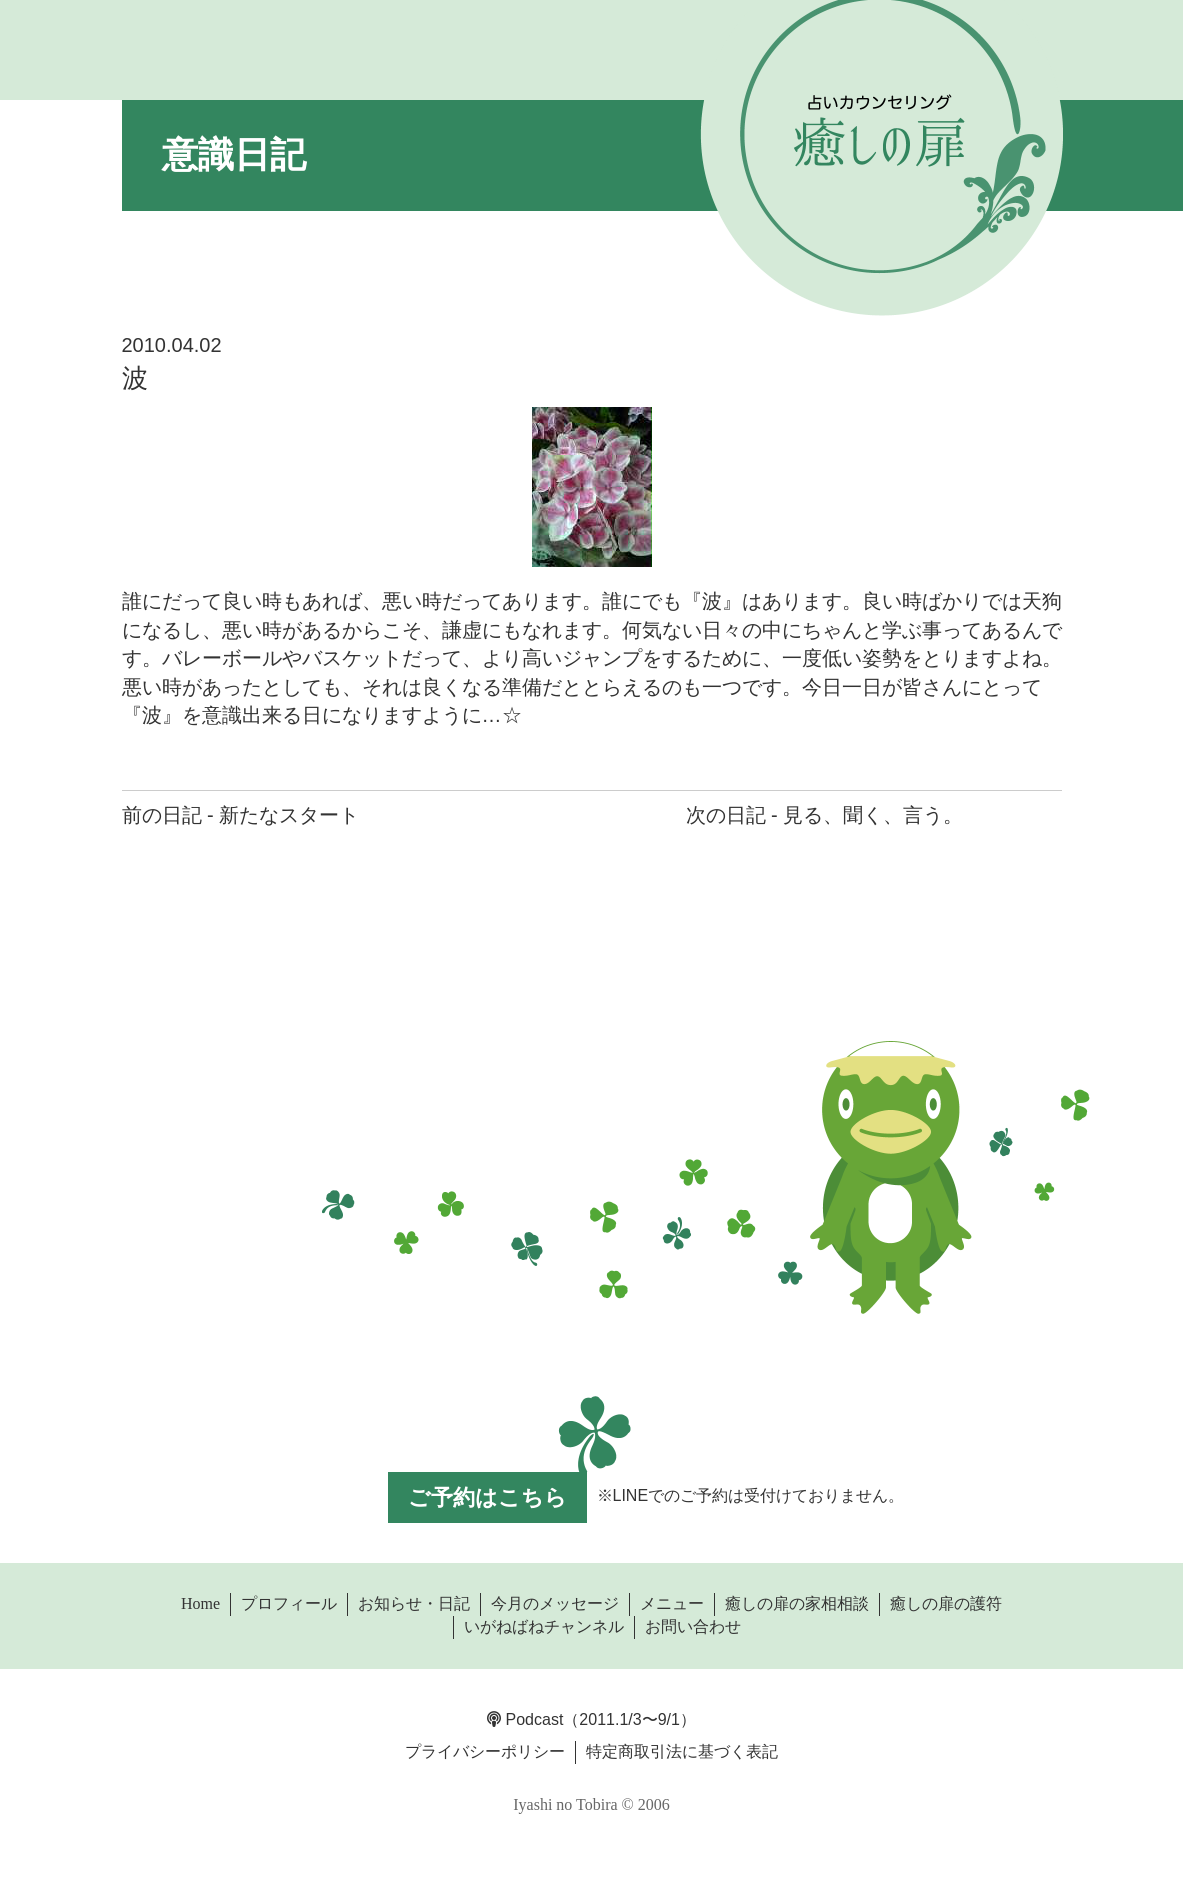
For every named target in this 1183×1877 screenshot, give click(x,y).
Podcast (525, 1719)
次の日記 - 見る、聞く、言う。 (825, 815)
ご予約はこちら (487, 1497)
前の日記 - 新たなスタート (241, 815)
